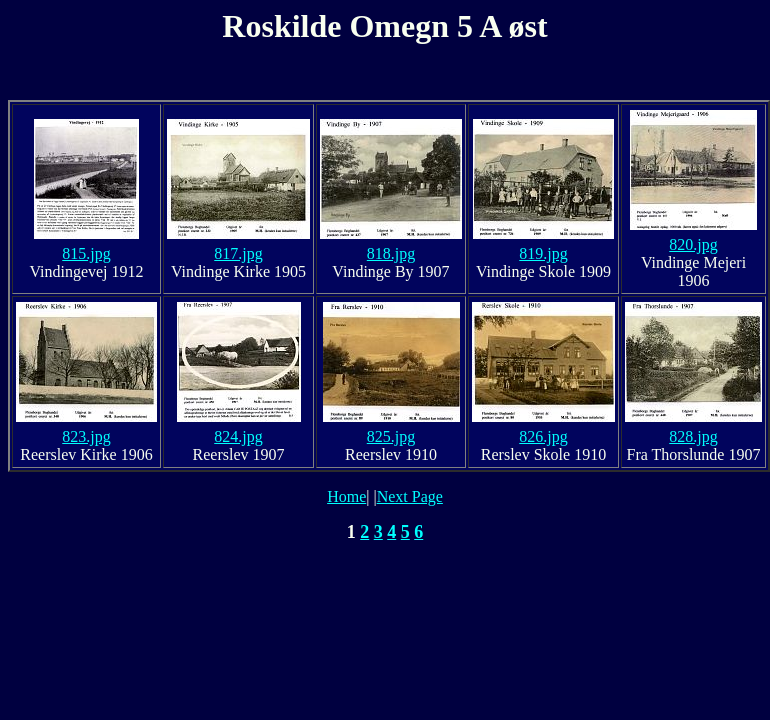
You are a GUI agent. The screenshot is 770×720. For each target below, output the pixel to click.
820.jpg (693, 244)
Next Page (410, 496)
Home (346, 496)
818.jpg (391, 253)
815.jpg (86, 253)
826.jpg (543, 436)
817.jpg (238, 253)
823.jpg (86, 436)
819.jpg (543, 253)
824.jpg (238, 436)
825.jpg (391, 436)
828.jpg (693, 436)
